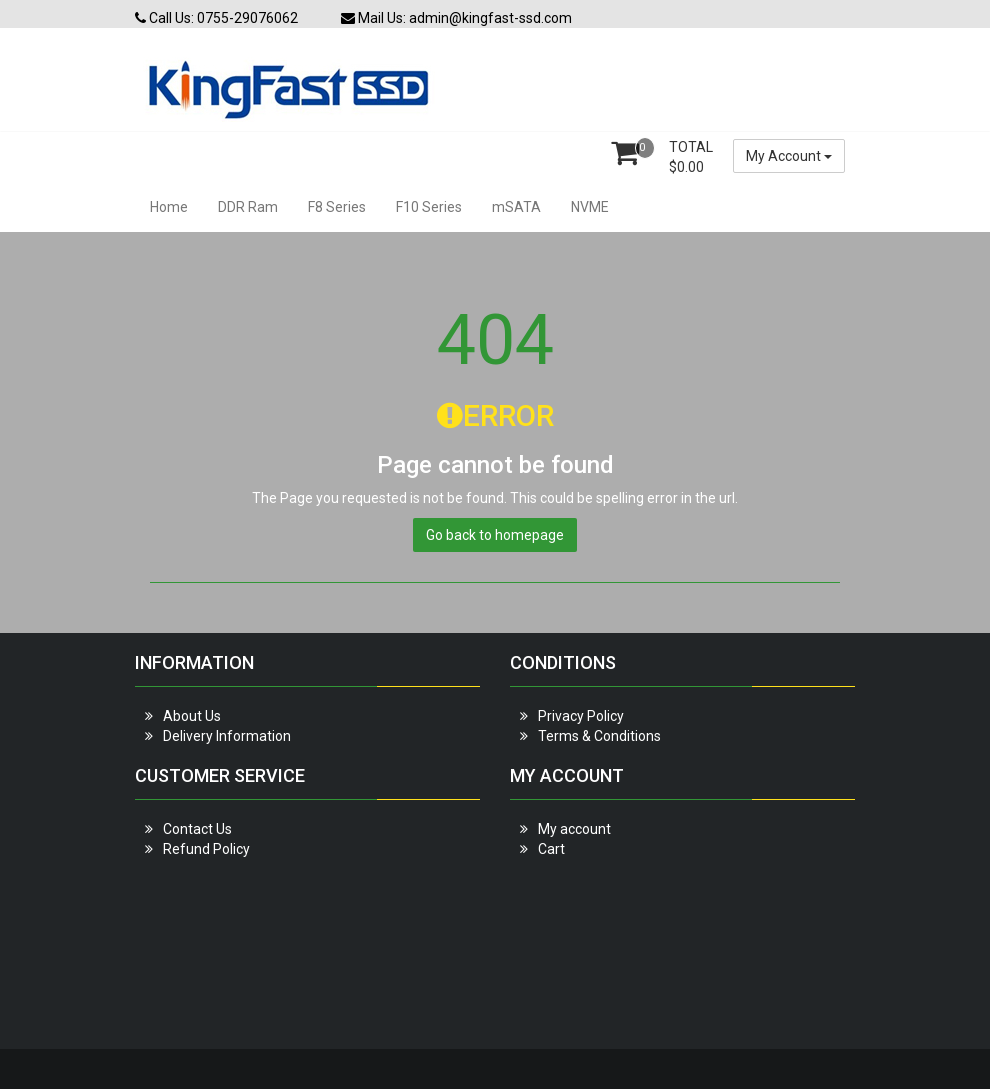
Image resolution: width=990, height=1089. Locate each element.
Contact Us (197, 829)
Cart (551, 849)
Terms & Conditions (599, 736)
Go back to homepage (495, 535)
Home (169, 207)
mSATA (516, 207)
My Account (789, 156)
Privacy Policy (581, 716)
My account (574, 829)
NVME (590, 207)
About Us (192, 716)
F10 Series (429, 207)
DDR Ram (248, 207)
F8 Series (337, 207)
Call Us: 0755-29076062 (216, 18)
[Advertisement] (307, 944)
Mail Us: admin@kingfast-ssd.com (456, 18)
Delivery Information (227, 736)
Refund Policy (206, 849)
